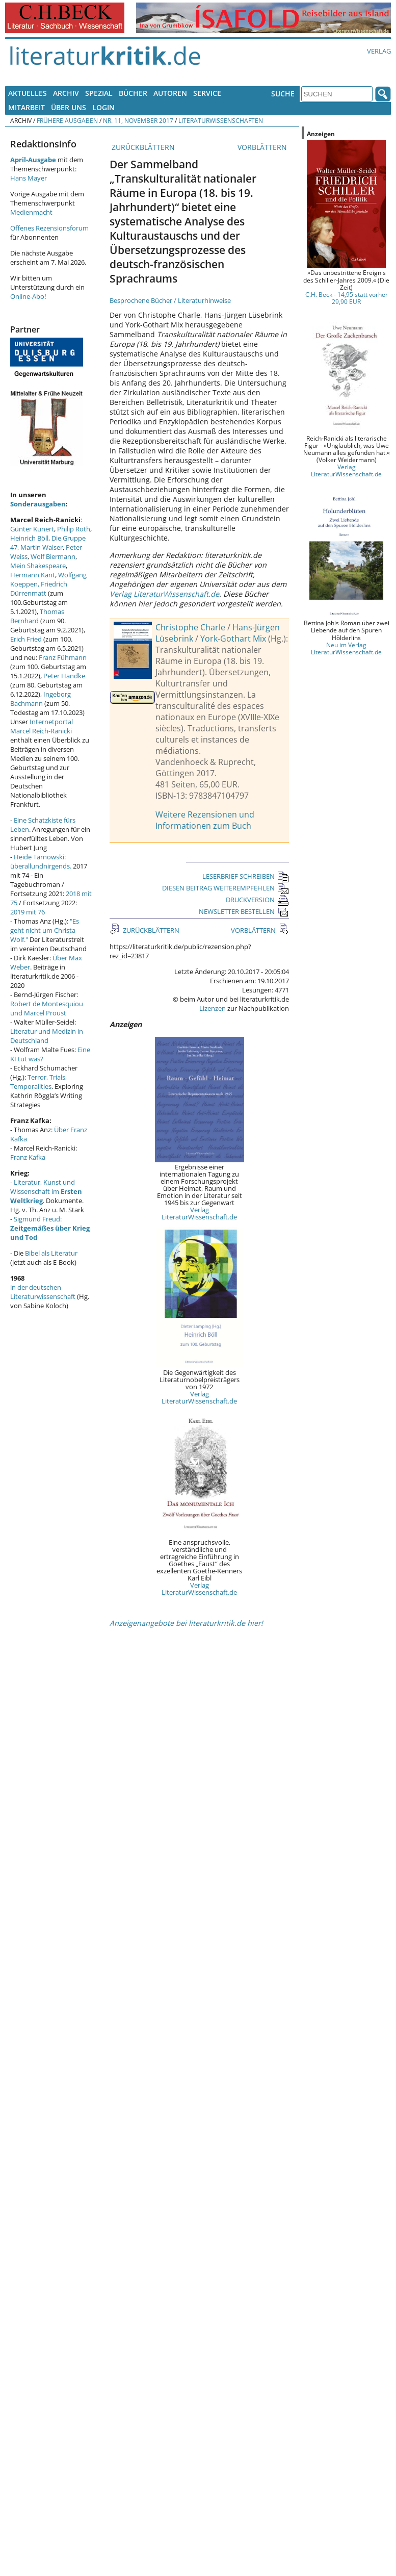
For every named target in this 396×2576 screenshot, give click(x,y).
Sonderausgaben (38, 503)
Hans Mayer (28, 178)
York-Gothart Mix (233, 638)
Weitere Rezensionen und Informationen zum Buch (204, 820)
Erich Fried (26, 639)
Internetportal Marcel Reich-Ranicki (41, 726)
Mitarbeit (26, 107)
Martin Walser (41, 547)
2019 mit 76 (27, 911)
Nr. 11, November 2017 (138, 120)
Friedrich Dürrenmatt (38, 588)
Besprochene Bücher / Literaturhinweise (170, 300)
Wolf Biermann (53, 556)
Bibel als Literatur (51, 1253)
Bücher (133, 93)
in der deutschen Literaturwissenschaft (42, 1292)
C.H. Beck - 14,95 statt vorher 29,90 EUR (346, 297)
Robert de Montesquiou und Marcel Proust (46, 1008)
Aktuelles (27, 93)
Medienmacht (31, 212)
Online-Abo (27, 296)
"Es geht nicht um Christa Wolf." (44, 930)
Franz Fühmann (63, 657)
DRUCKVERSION (257, 899)
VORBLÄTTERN (263, 147)
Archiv (66, 93)
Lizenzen (212, 1008)
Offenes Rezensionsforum (49, 228)
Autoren (170, 93)
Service (207, 93)
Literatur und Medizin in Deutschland (46, 1036)
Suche (283, 93)
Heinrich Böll (29, 538)
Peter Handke (64, 675)
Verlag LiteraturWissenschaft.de (164, 594)
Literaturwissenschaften (220, 120)
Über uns (68, 107)
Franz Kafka (27, 1157)
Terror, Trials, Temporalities (38, 1082)
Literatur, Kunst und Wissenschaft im (46, 1191)
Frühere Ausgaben (67, 120)
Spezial (99, 93)
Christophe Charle (190, 627)
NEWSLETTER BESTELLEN (244, 911)
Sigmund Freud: (50, 1228)
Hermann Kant (32, 574)
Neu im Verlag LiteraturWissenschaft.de (346, 648)
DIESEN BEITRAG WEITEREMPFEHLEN (225, 887)
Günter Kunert (32, 528)
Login (103, 107)
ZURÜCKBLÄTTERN (142, 147)
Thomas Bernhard (37, 616)
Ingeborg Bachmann (40, 699)
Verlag (379, 51)
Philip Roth (73, 528)
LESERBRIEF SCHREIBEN (245, 876)
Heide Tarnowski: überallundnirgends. (40, 861)
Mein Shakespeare (38, 565)
